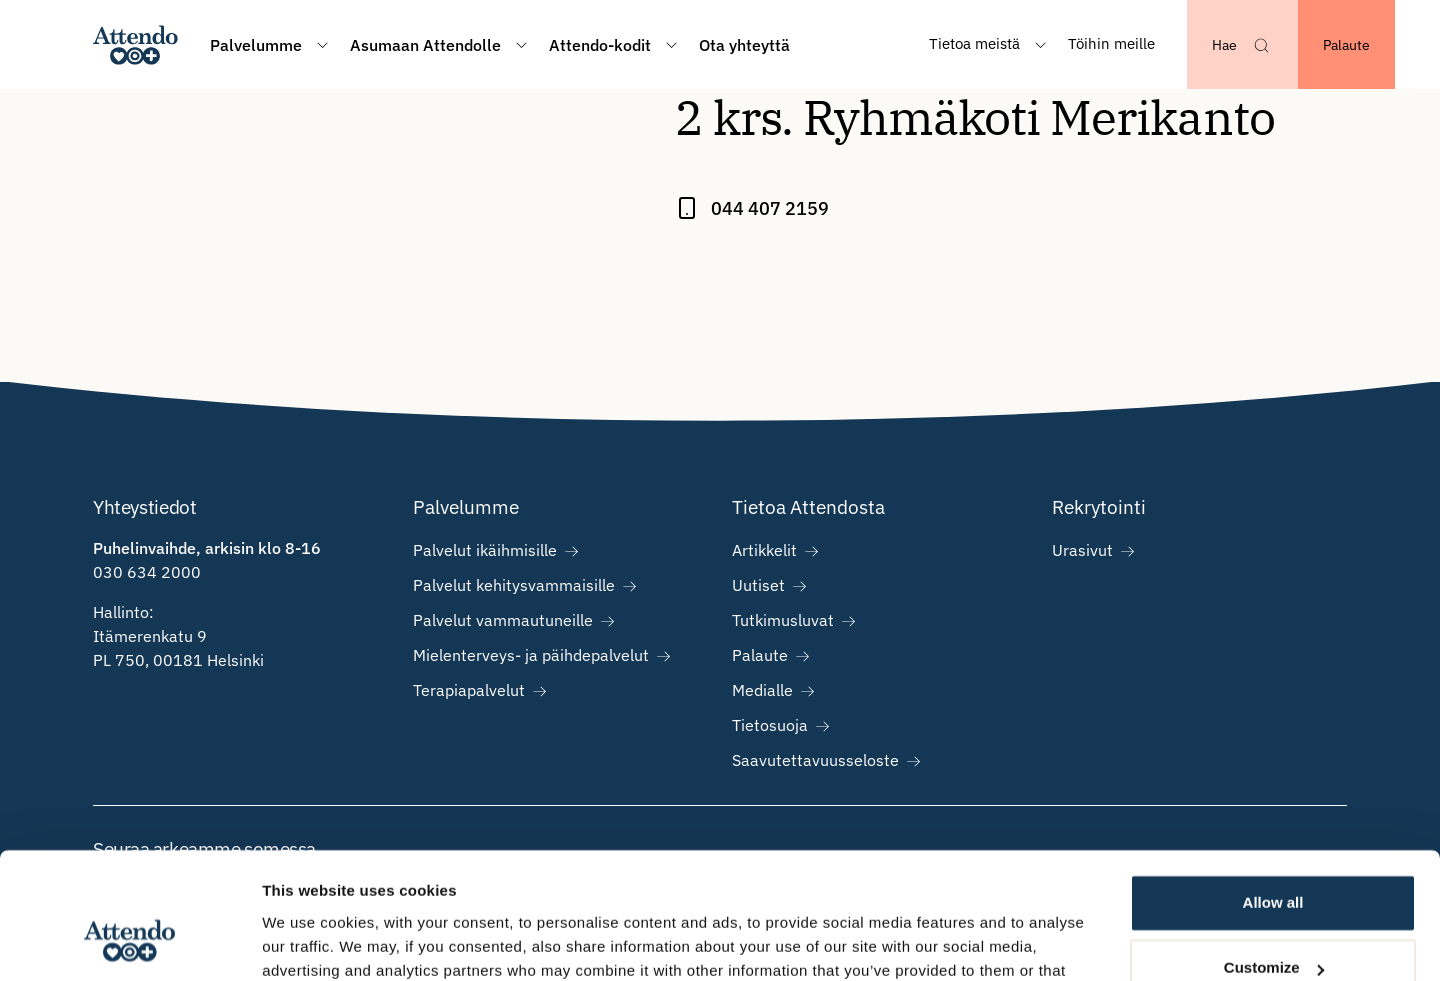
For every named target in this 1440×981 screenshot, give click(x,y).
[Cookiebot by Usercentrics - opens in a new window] (129, 942)
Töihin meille (1111, 43)
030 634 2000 (147, 572)
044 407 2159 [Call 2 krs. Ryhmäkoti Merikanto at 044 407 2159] (770, 208)
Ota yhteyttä (744, 45)
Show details (308, 941)
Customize (1274, 859)
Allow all (1273, 794)
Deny (1273, 925)
